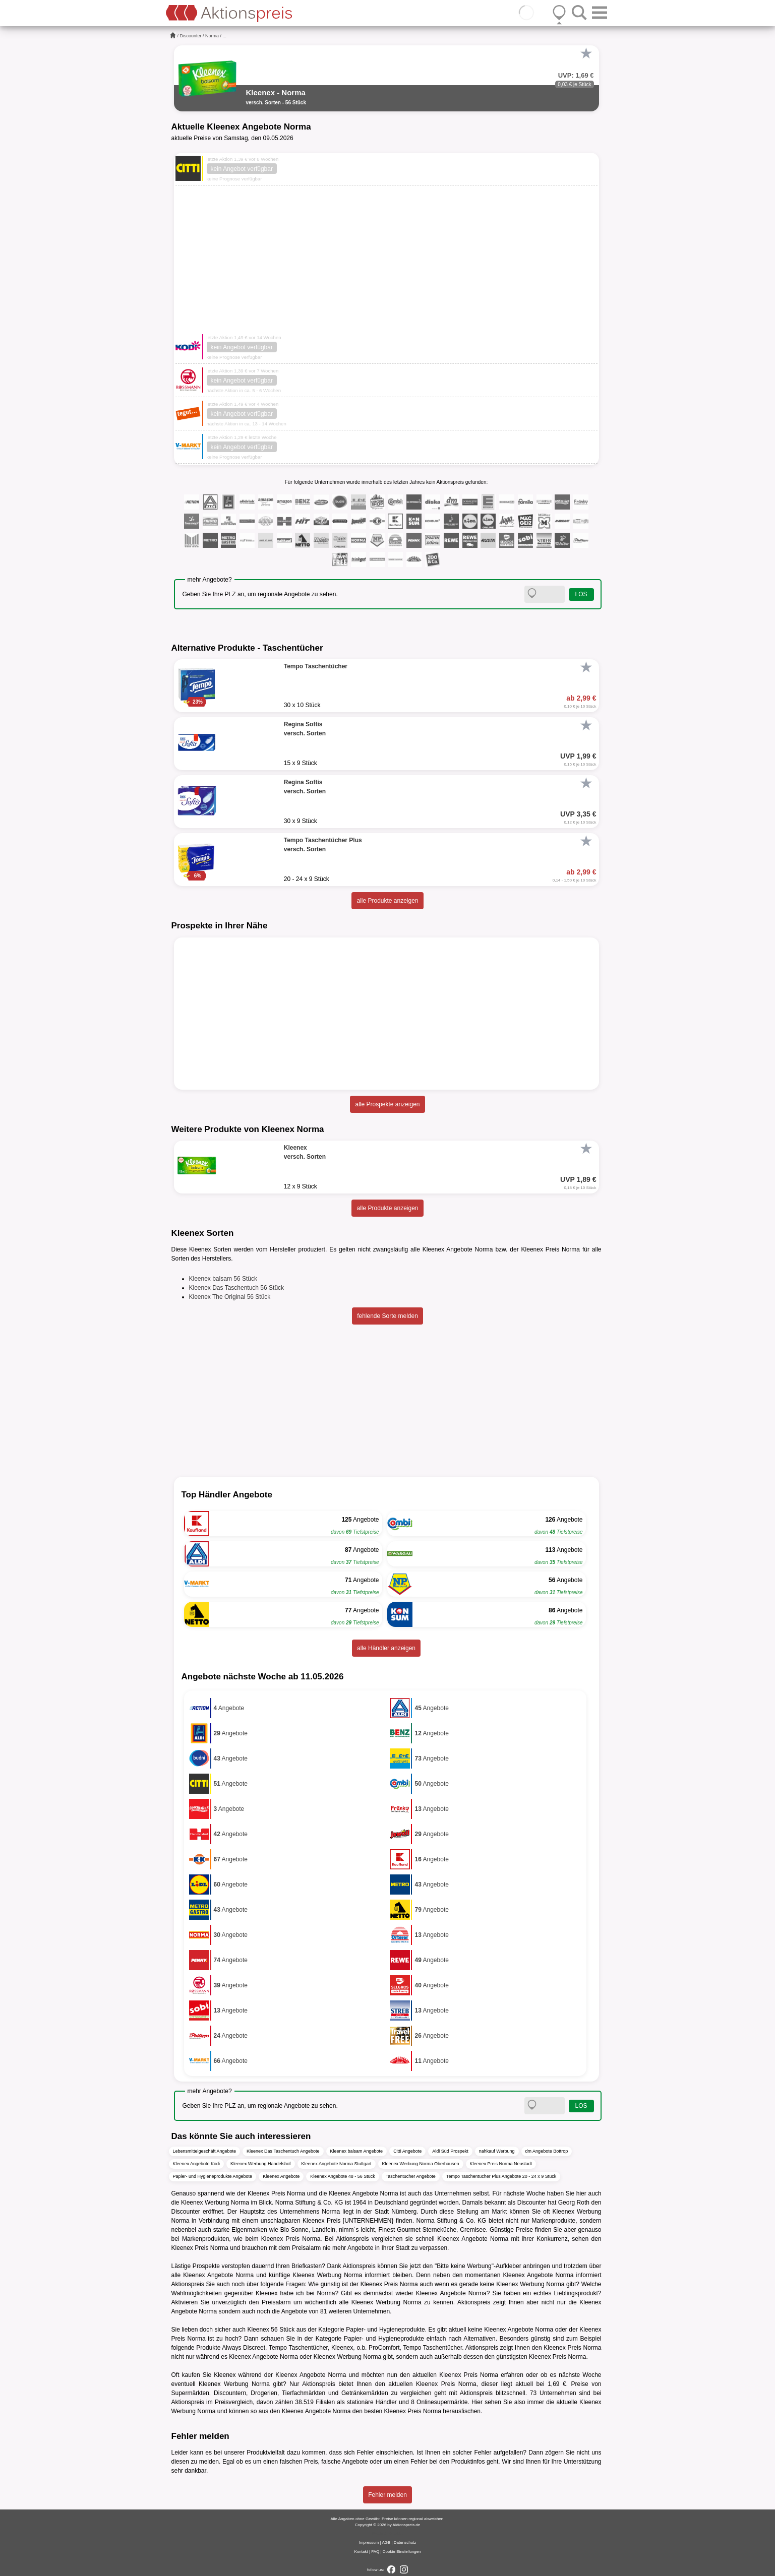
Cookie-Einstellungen (402, 2551)
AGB (386, 2542)
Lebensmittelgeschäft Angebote (204, 2151)
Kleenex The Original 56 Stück (230, 1296)
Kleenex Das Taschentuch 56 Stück (236, 1287)
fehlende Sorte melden (387, 1316)
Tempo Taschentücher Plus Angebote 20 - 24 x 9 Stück (501, 2176)
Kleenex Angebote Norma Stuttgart (337, 2163)
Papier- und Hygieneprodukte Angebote (213, 2176)
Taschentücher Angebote (411, 2176)
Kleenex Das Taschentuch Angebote (283, 2151)
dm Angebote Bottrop (546, 2151)
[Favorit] (586, 53)
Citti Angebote (407, 2151)
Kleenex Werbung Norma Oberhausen (420, 2163)
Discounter (191, 35)
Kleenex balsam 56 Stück (223, 1278)
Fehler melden (387, 2494)
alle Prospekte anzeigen (387, 1104)
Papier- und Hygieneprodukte (385, 2329)
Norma (212, 35)
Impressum (369, 2542)
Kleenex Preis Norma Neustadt (501, 2163)
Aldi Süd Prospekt (450, 2151)
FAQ (375, 2551)
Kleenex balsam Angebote (356, 2151)
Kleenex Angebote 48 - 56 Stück (342, 2176)
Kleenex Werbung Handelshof (260, 2163)
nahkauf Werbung (497, 2151)
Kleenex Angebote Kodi (196, 2163)
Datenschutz (405, 2542)
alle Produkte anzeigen (387, 900)
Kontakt (361, 2551)
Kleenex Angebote (281, 2176)
